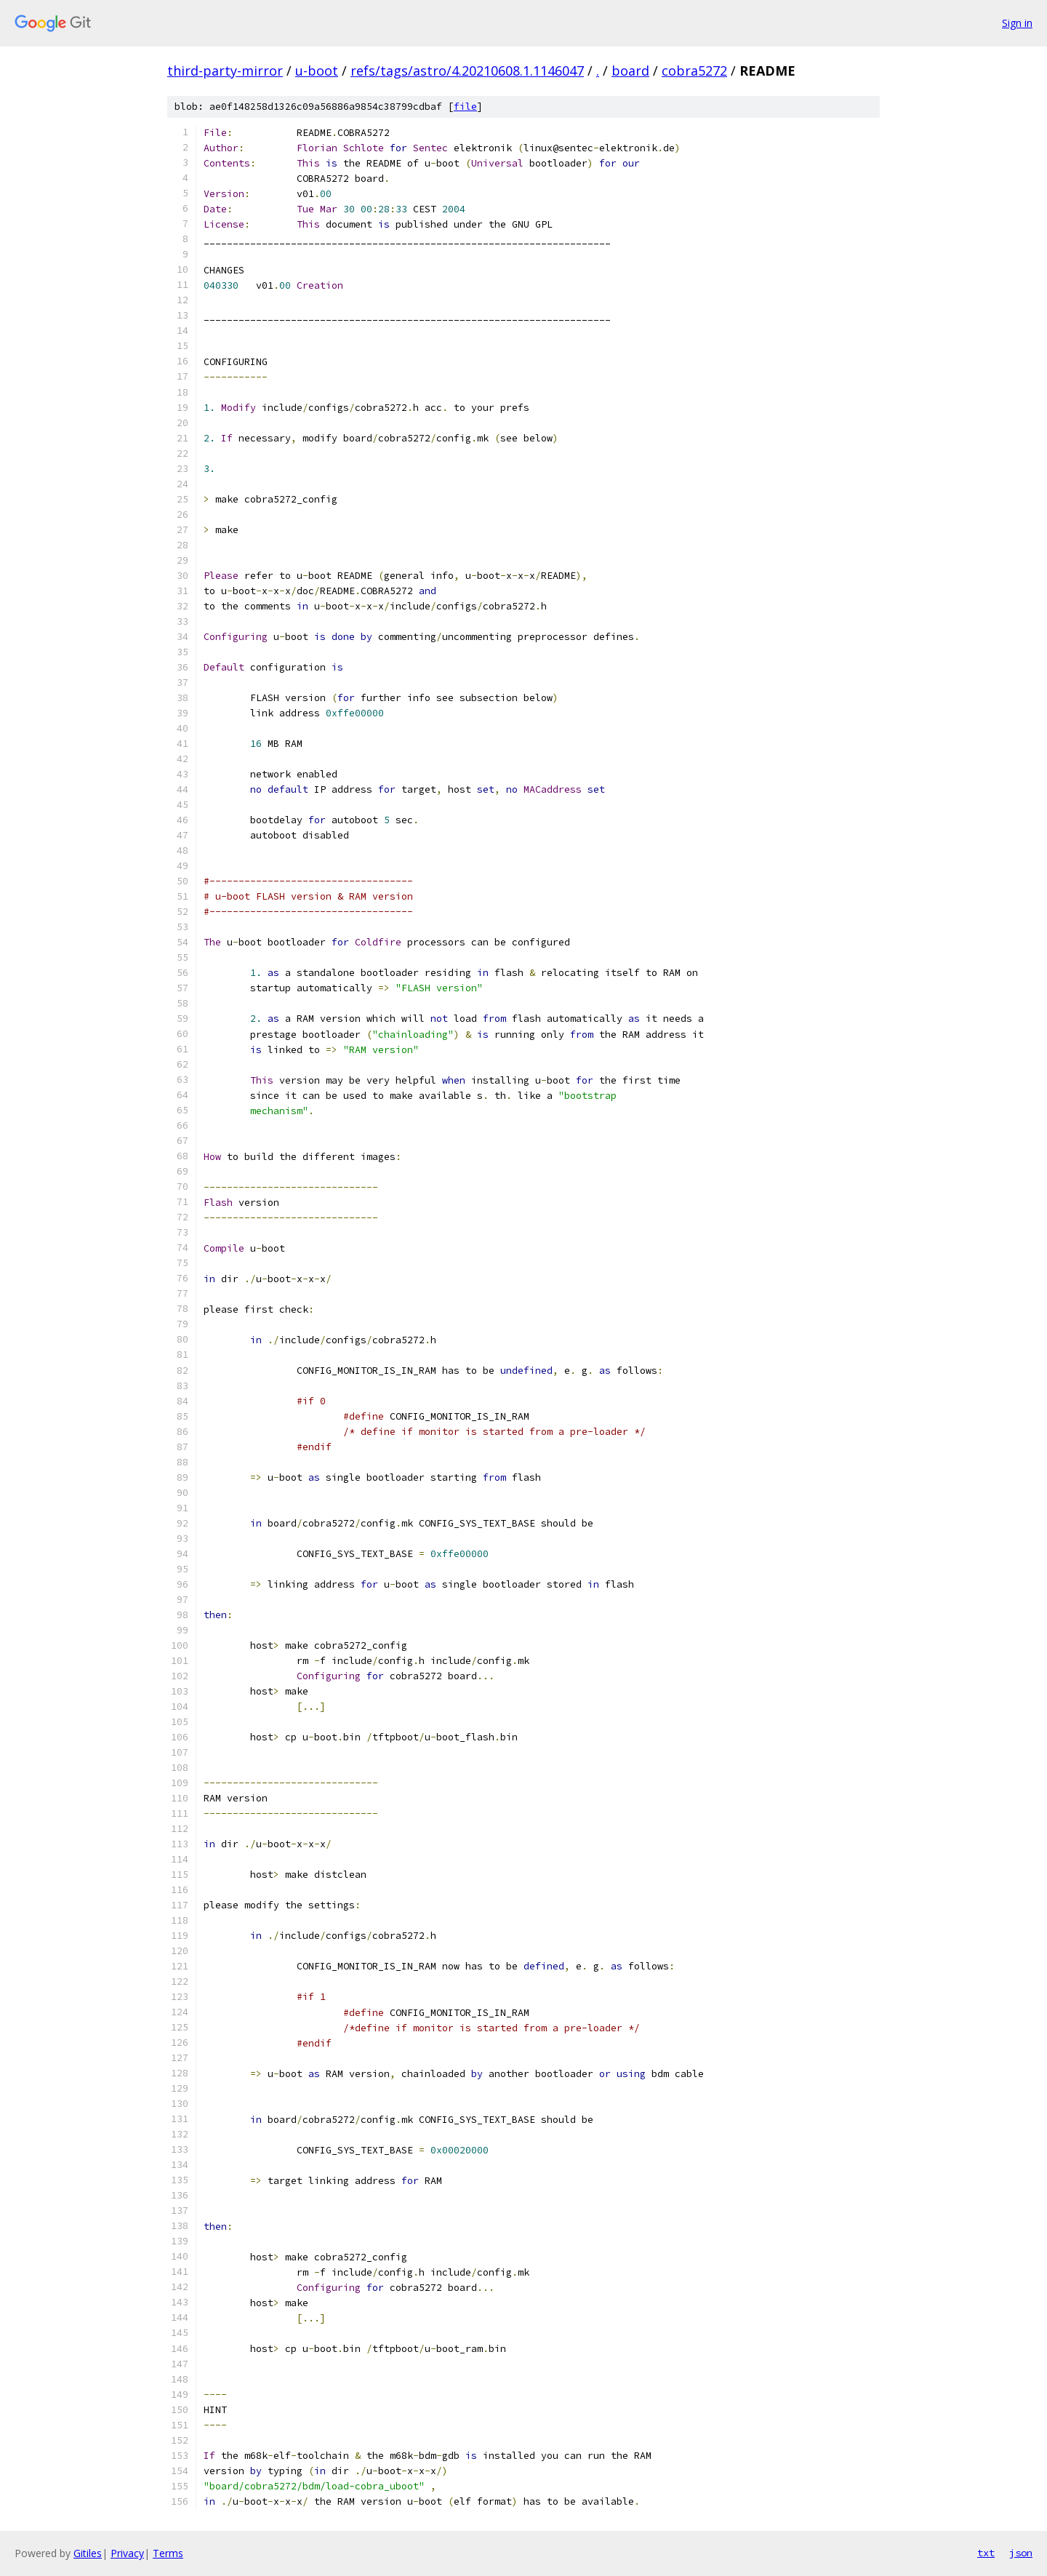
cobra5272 (694, 70)
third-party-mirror (225, 70)
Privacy (127, 2553)
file (465, 106)
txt (986, 2552)
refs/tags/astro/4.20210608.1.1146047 (467, 70)
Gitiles (87, 2553)
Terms (168, 2553)
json (1020, 2552)
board (630, 70)
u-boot (316, 70)
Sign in (1017, 23)
